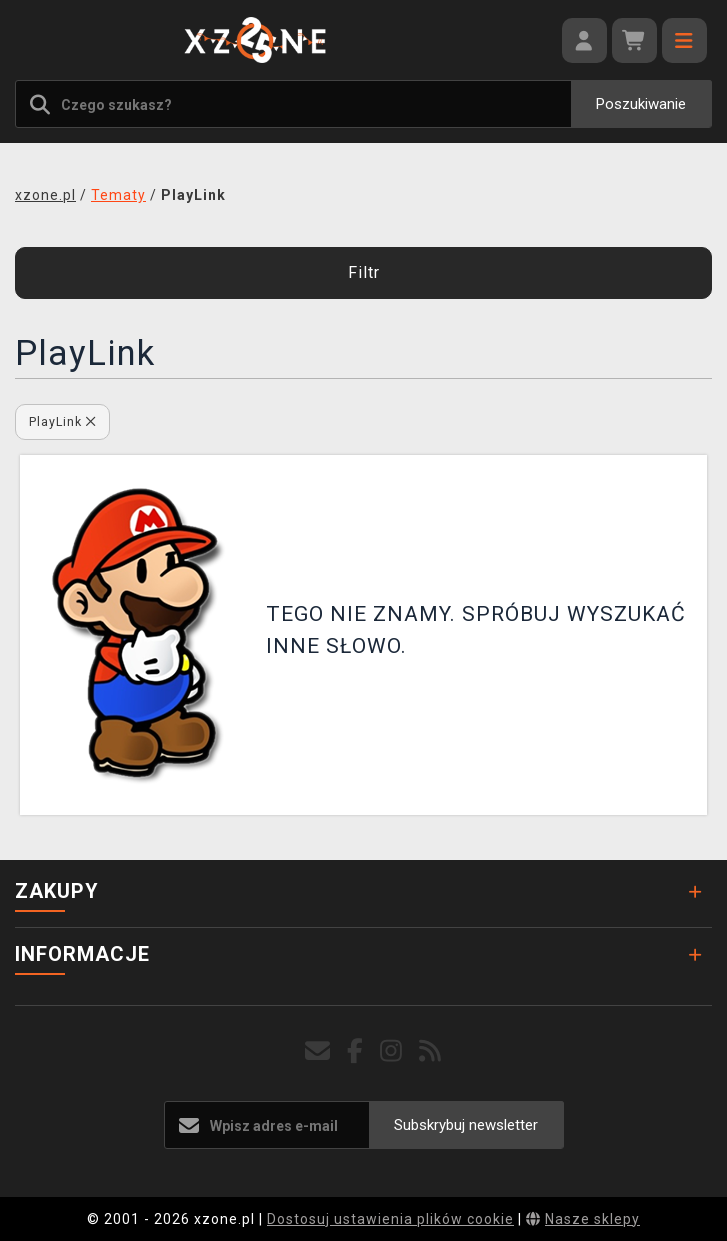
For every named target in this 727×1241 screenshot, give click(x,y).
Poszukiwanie (641, 104)
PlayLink (62, 421)
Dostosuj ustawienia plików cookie (390, 1219)
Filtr (364, 272)
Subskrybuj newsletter (466, 1125)
